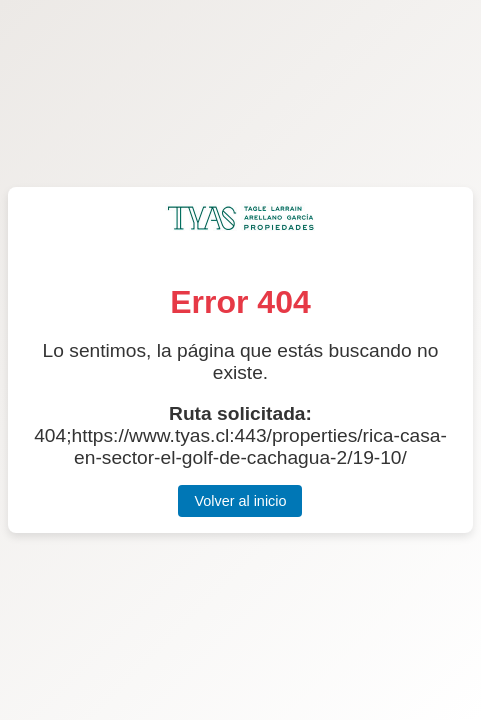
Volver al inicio (240, 501)
